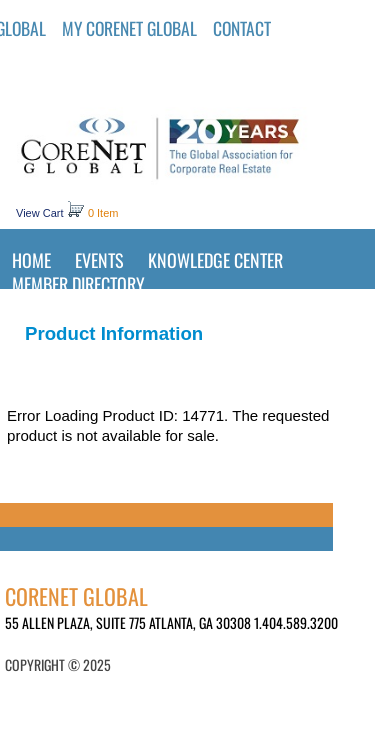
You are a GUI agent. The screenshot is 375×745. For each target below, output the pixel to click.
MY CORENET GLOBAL (129, 28)
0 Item (103, 213)
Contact (242, 28)
